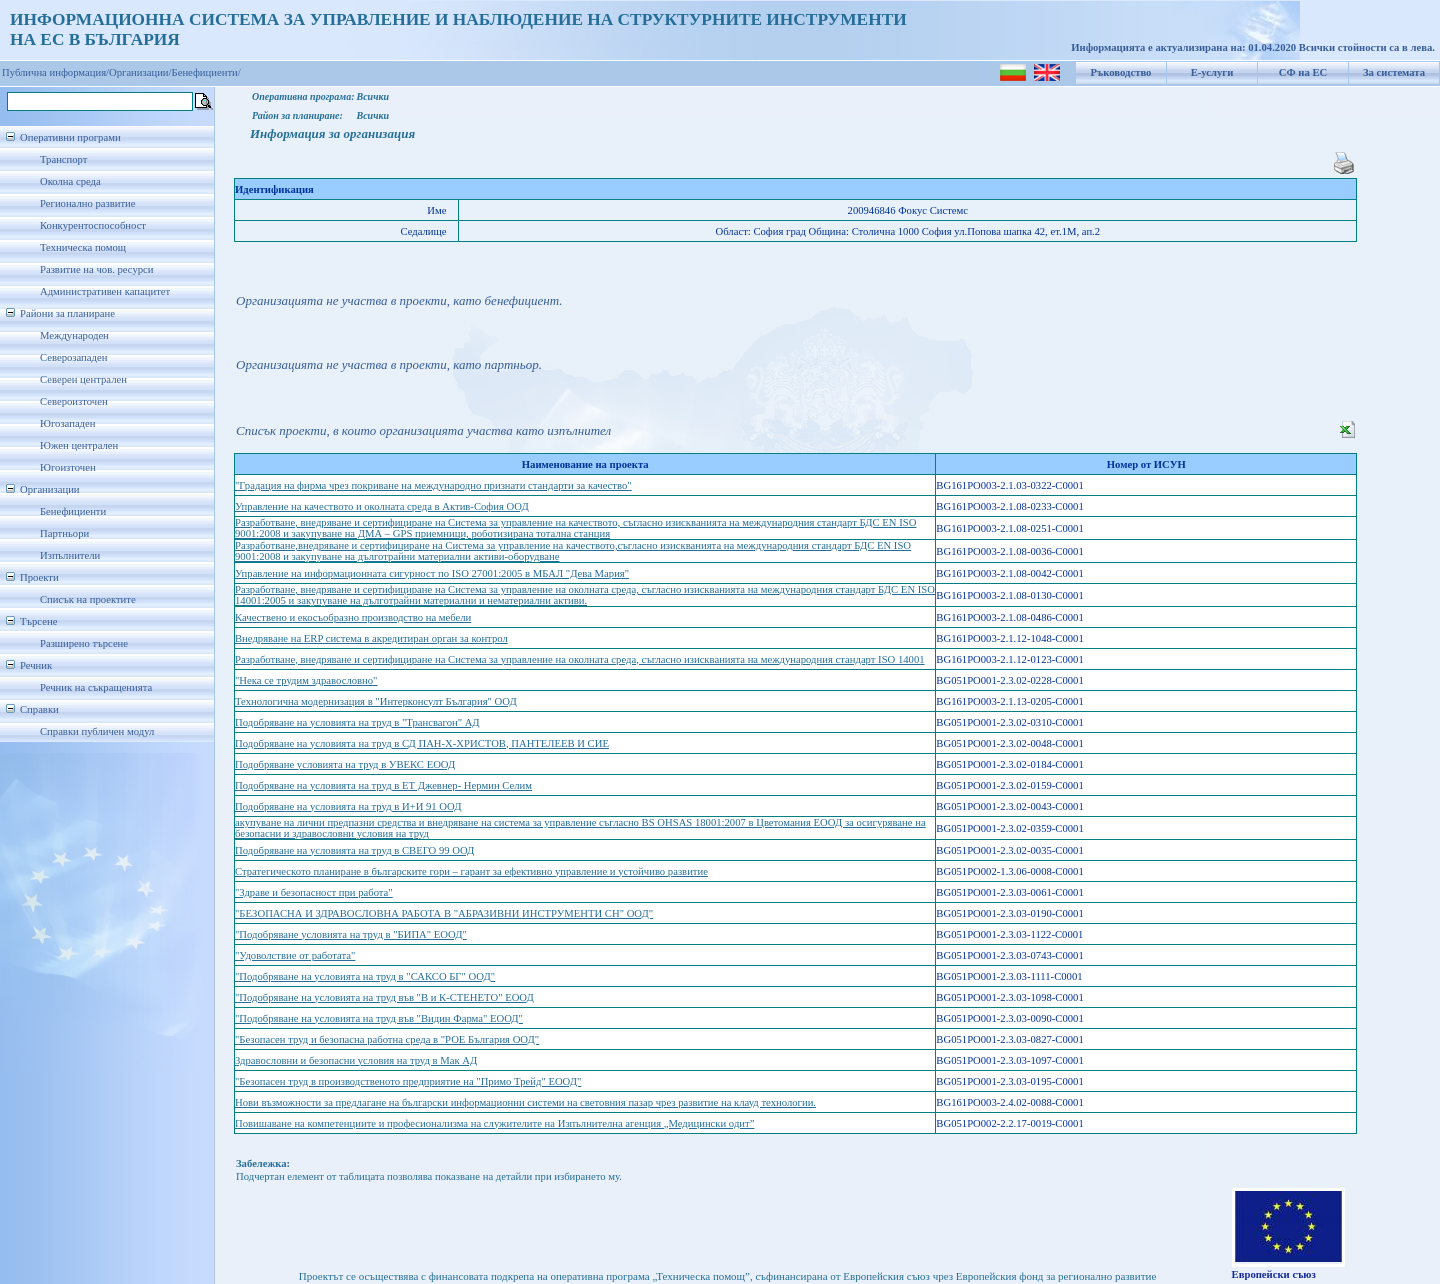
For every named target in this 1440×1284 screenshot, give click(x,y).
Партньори (64, 533)
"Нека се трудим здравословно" (306, 680)
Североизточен (74, 401)
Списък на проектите (88, 599)
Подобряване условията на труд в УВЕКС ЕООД (345, 764)
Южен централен (79, 445)
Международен (74, 335)
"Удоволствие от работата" (295, 955)
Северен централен (83, 379)
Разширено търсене (84, 643)
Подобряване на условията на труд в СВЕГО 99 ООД (354, 850)
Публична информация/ (55, 72)
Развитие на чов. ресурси (97, 269)
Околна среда (70, 181)
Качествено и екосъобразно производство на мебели (353, 617)
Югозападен (67, 423)
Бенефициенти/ (206, 72)
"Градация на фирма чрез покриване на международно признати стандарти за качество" (433, 485)
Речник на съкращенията (96, 687)
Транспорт (63, 159)
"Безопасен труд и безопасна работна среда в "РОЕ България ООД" (387, 1039)
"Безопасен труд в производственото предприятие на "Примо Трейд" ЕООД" (408, 1081)
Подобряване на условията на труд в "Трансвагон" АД (357, 722)
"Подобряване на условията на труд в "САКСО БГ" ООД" (365, 976)
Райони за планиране (67, 313)
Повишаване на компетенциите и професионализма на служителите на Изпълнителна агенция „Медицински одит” (494, 1123)
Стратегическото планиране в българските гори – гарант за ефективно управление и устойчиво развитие (471, 871)
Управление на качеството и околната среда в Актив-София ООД (382, 506)
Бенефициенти (73, 511)
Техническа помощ (83, 247)
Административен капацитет (105, 291)
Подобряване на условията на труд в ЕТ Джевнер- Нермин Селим (383, 785)
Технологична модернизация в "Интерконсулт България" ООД (376, 701)
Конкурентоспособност (93, 225)
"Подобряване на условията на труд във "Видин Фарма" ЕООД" (379, 1018)
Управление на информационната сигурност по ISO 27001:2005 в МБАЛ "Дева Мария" (432, 573)
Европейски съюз (1274, 1274)
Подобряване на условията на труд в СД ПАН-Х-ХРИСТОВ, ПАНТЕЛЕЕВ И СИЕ (422, 743)
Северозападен (73, 357)
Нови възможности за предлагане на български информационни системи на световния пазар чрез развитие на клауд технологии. (525, 1102)
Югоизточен (68, 467)
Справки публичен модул (97, 731)
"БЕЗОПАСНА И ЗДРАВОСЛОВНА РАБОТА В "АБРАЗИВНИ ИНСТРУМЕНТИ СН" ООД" (444, 913)
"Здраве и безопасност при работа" (314, 892)
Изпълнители (70, 555)
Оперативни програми (70, 137)
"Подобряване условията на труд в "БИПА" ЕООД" (351, 934)
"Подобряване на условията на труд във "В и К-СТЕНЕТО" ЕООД (384, 997)
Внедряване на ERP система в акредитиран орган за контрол (371, 638)
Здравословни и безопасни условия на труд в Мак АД (356, 1060)
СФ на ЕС (1303, 72)
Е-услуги (1212, 72)
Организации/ (140, 72)
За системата (1394, 72)
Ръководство (1121, 72)
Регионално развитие (88, 203)
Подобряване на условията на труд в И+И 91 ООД (348, 806)
